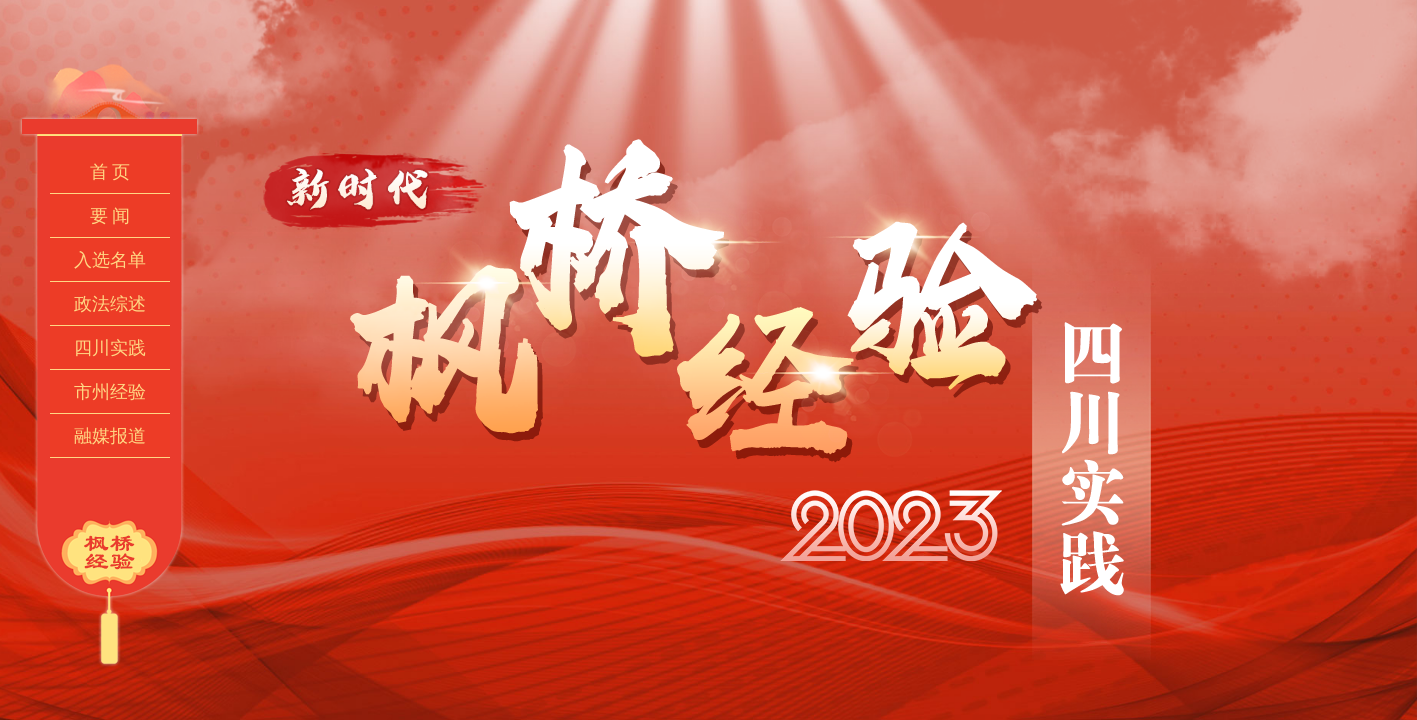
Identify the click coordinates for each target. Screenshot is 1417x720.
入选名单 (110, 260)
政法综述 (110, 304)
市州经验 (110, 392)
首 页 (110, 172)
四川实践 (110, 348)
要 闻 (110, 216)
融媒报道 (110, 436)
